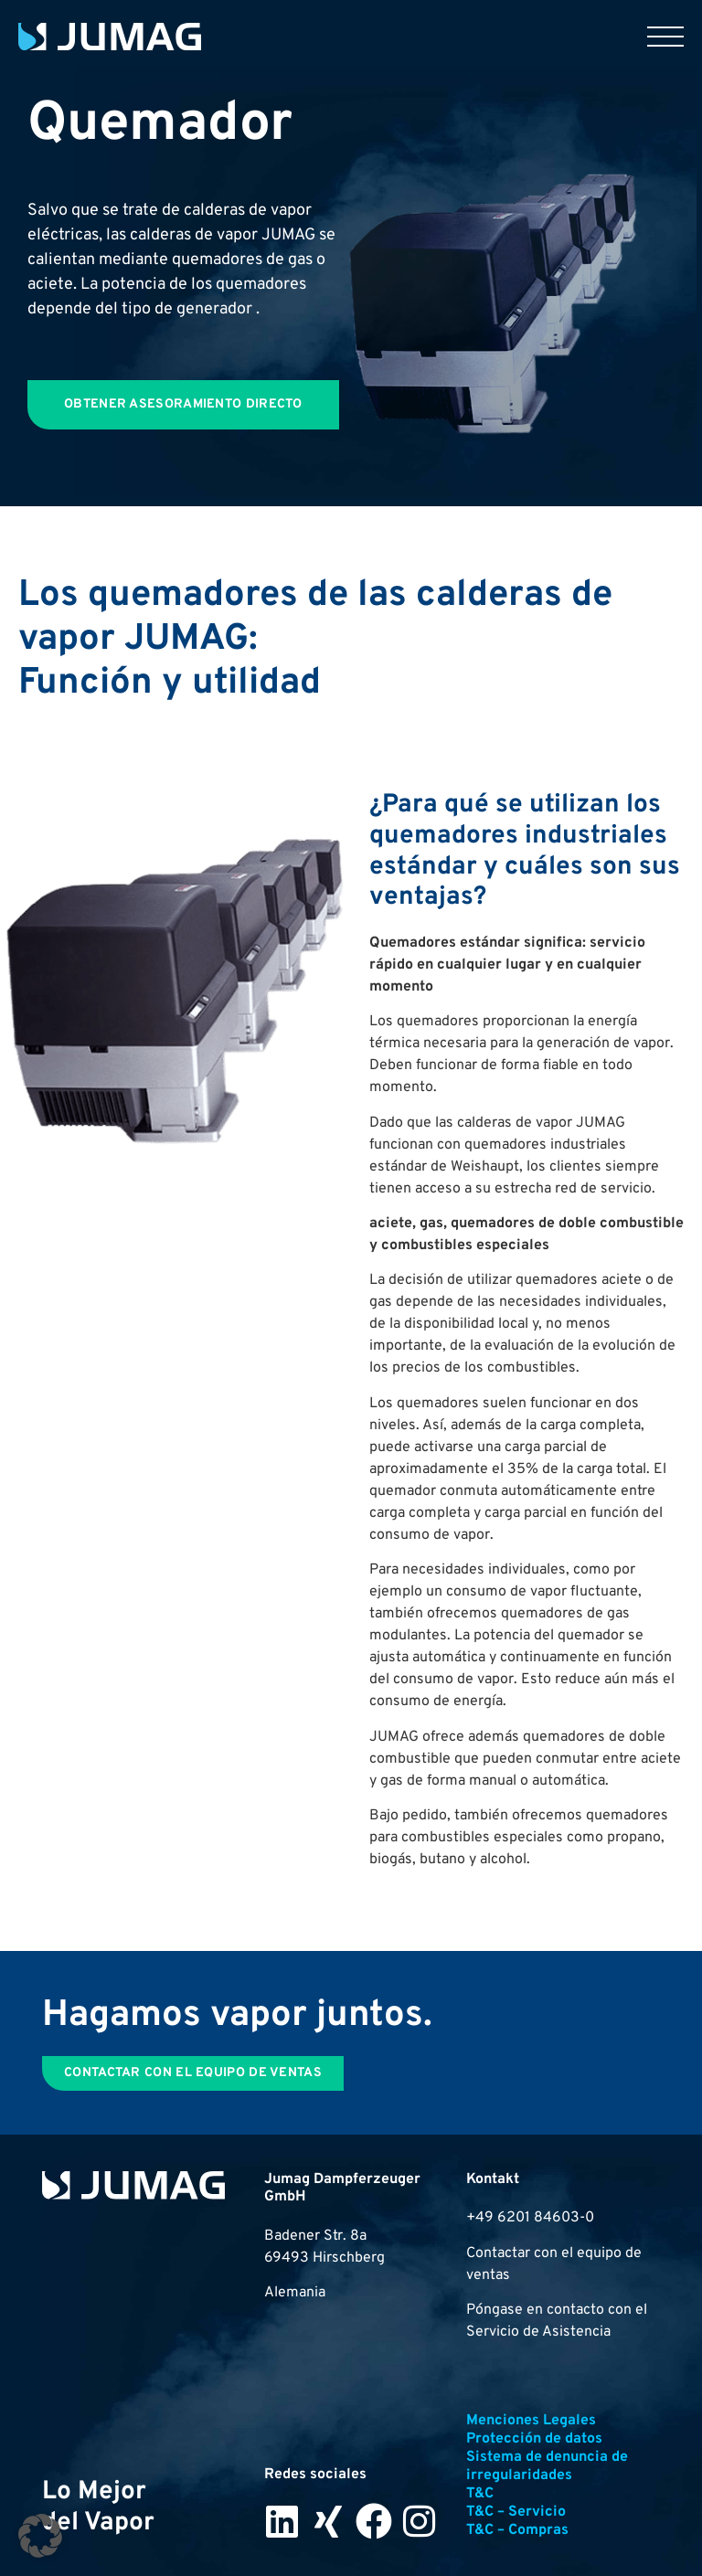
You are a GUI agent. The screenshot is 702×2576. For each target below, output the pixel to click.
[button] (40, 2536)
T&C (480, 2494)
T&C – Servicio (516, 2512)
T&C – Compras (517, 2530)
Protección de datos (534, 2439)
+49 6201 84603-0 (530, 2218)
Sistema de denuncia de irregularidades (547, 2466)
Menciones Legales (531, 2421)
